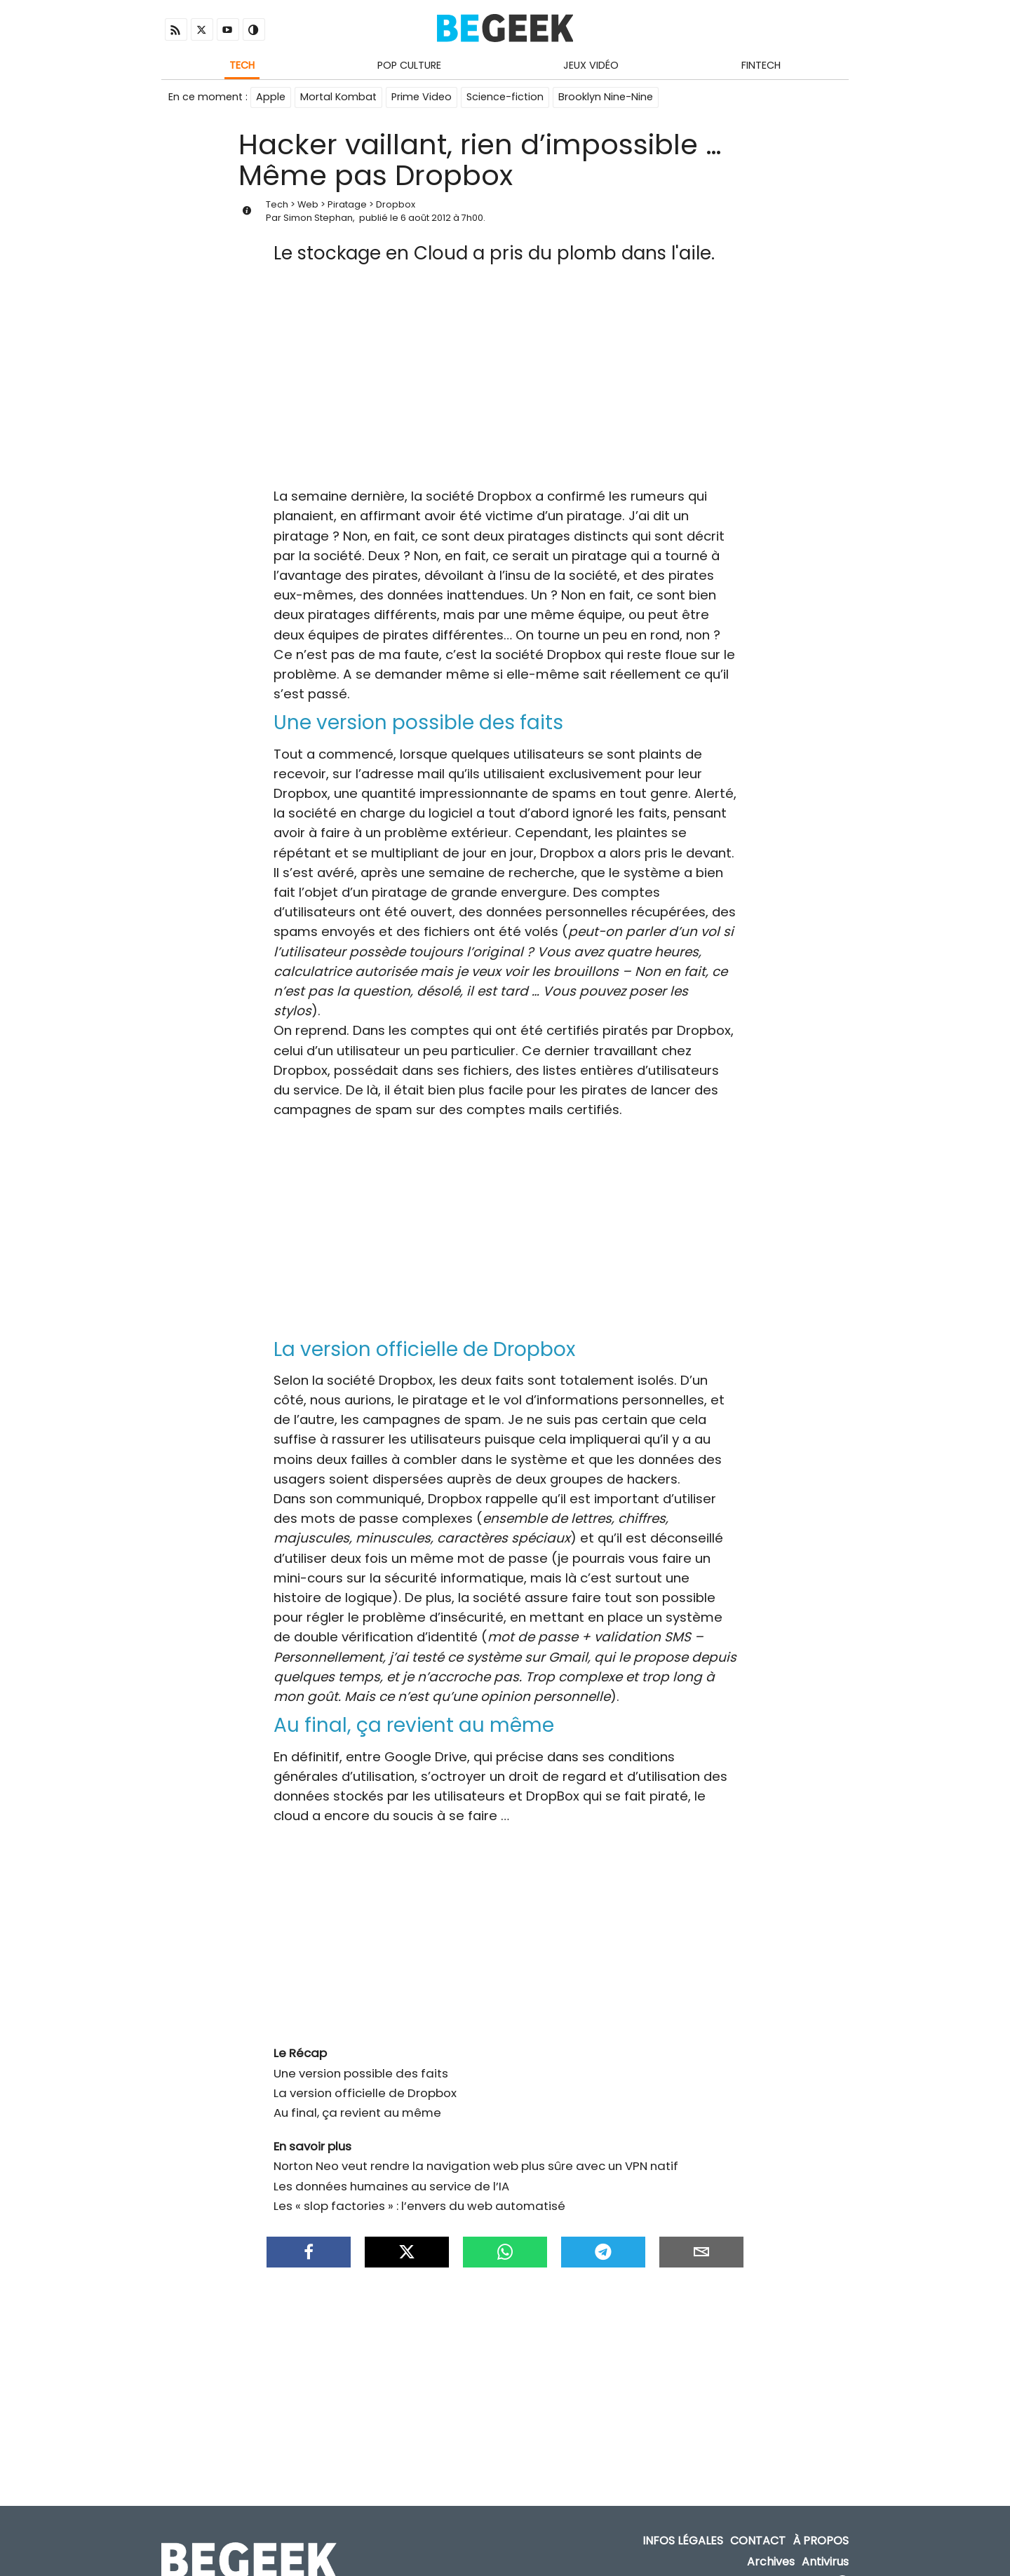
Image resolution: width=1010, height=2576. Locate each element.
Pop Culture (409, 65)
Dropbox (395, 204)
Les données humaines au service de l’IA (391, 2172)
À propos (821, 2520)
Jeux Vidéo (591, 65)
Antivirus (825, 2541)
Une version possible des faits (361, 2059)
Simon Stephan (318, 218)
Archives (771, 2541)
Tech (242, 65)
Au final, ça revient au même (357, 2098)
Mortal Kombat (338, 97)
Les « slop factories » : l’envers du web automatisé (419, 2191)
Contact (758, 2520)
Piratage (347, 204)
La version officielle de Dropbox (365, 2078)
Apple (270, 97)
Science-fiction (505, 97)
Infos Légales (682, 2520)
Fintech (761, 65)
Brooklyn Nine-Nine (605, 97)
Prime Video (421, 97)
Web (307, 204)
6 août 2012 (425, 218)
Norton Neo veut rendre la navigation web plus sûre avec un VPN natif (476, 2151)
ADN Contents (787, 2561)
